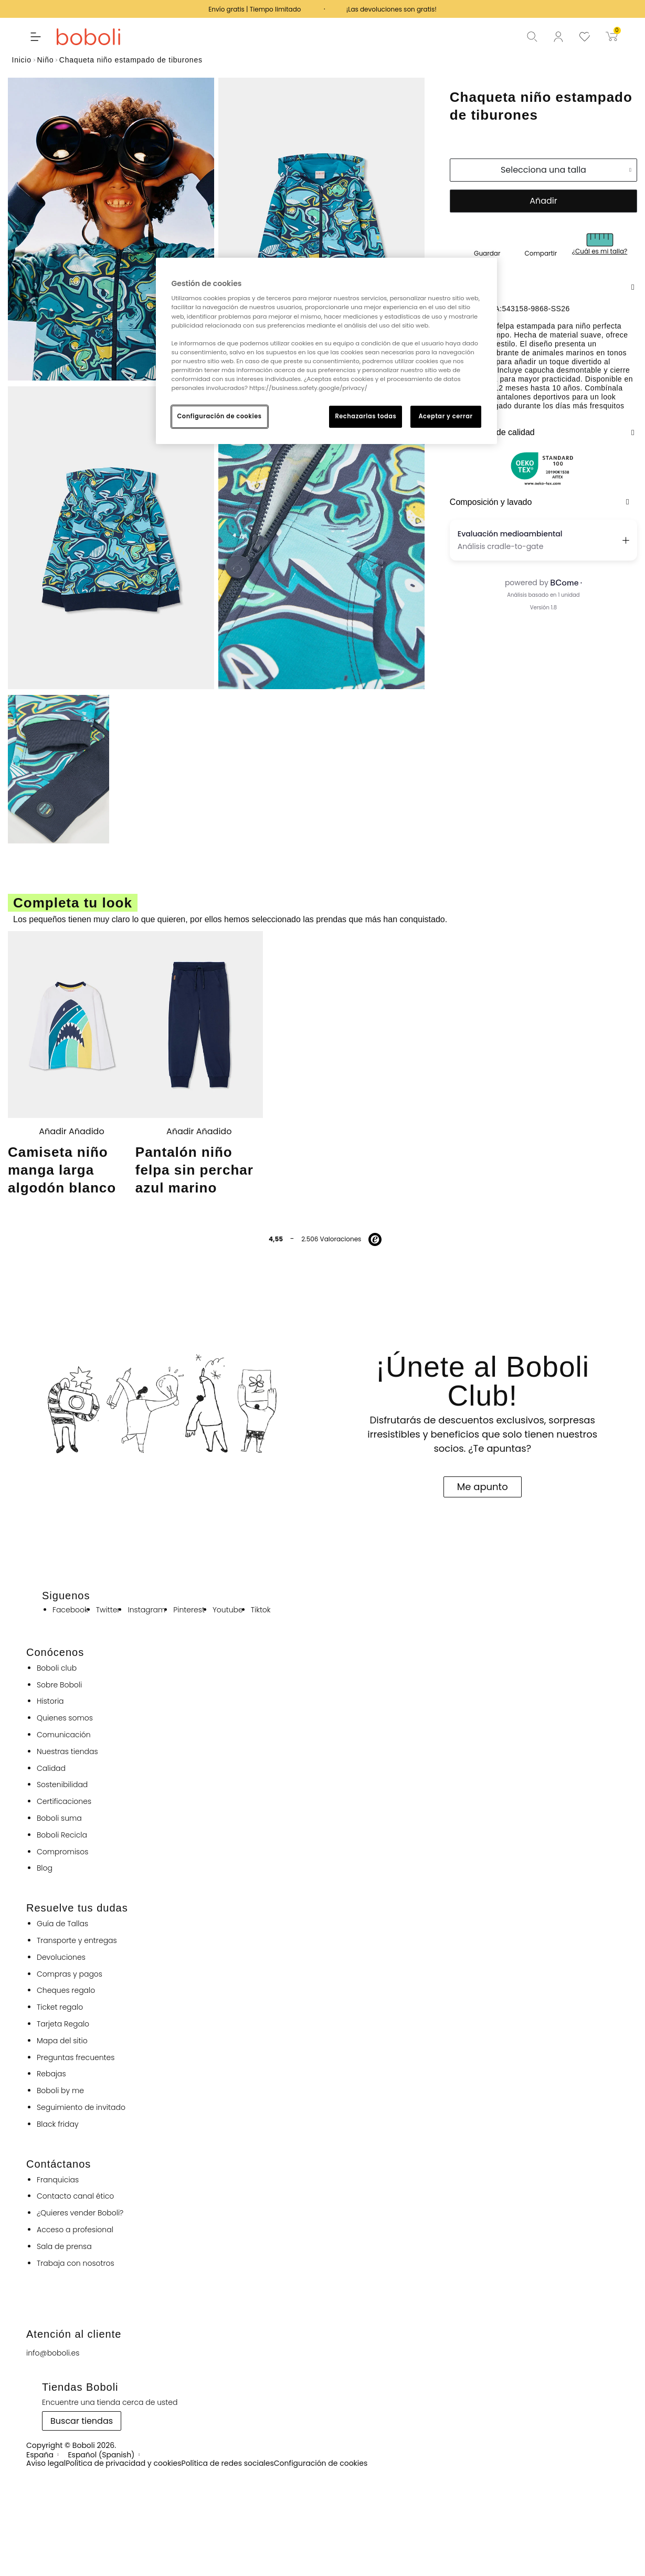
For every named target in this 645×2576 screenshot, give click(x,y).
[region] (326, 351)
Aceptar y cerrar (445, 416)
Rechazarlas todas (365, 416)
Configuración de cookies (219, 416)
